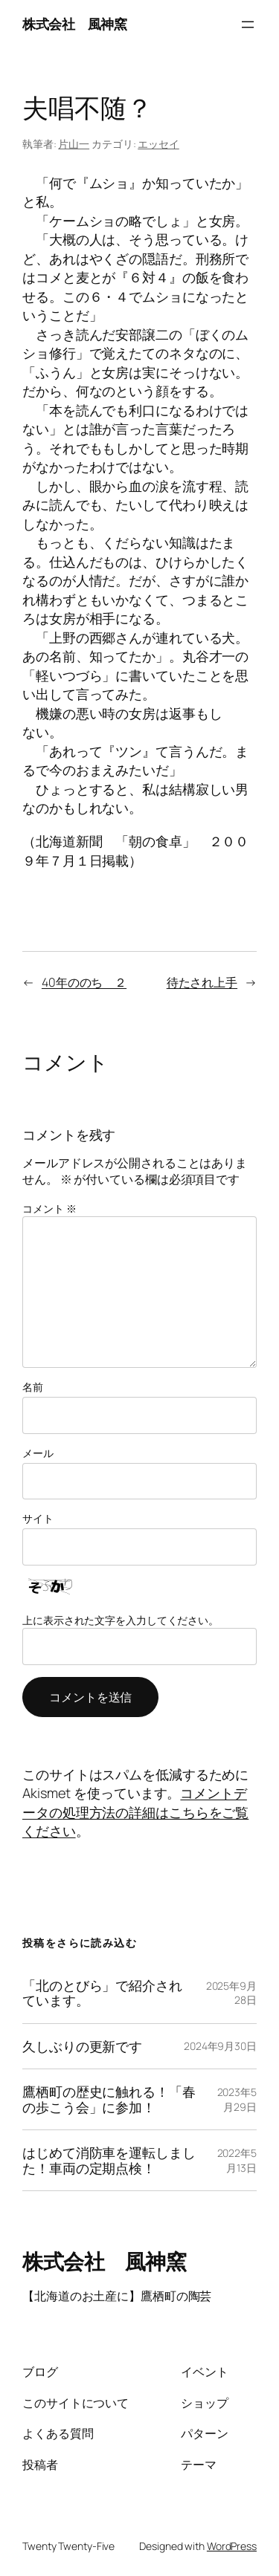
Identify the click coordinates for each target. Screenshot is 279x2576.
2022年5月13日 (237, 2160)
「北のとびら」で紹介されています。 (102, 1993)
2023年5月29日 (237, 2099)
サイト (38, 1518)
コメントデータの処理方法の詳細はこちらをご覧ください (135, 1812)
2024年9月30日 (220, 2046)
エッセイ (158, 144)
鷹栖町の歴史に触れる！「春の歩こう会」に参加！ (109, 2099)
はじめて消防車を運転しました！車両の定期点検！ (109, 2160)
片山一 (73, 144)
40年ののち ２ (84, 982)
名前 (32, 1387)
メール (38, 1453)
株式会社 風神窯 (74, 24)
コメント (49, 1208)
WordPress (232, 2546)
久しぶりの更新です (82, 2046)
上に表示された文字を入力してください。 (120, 1620)
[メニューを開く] (248, 24)
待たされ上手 (202, 982)
